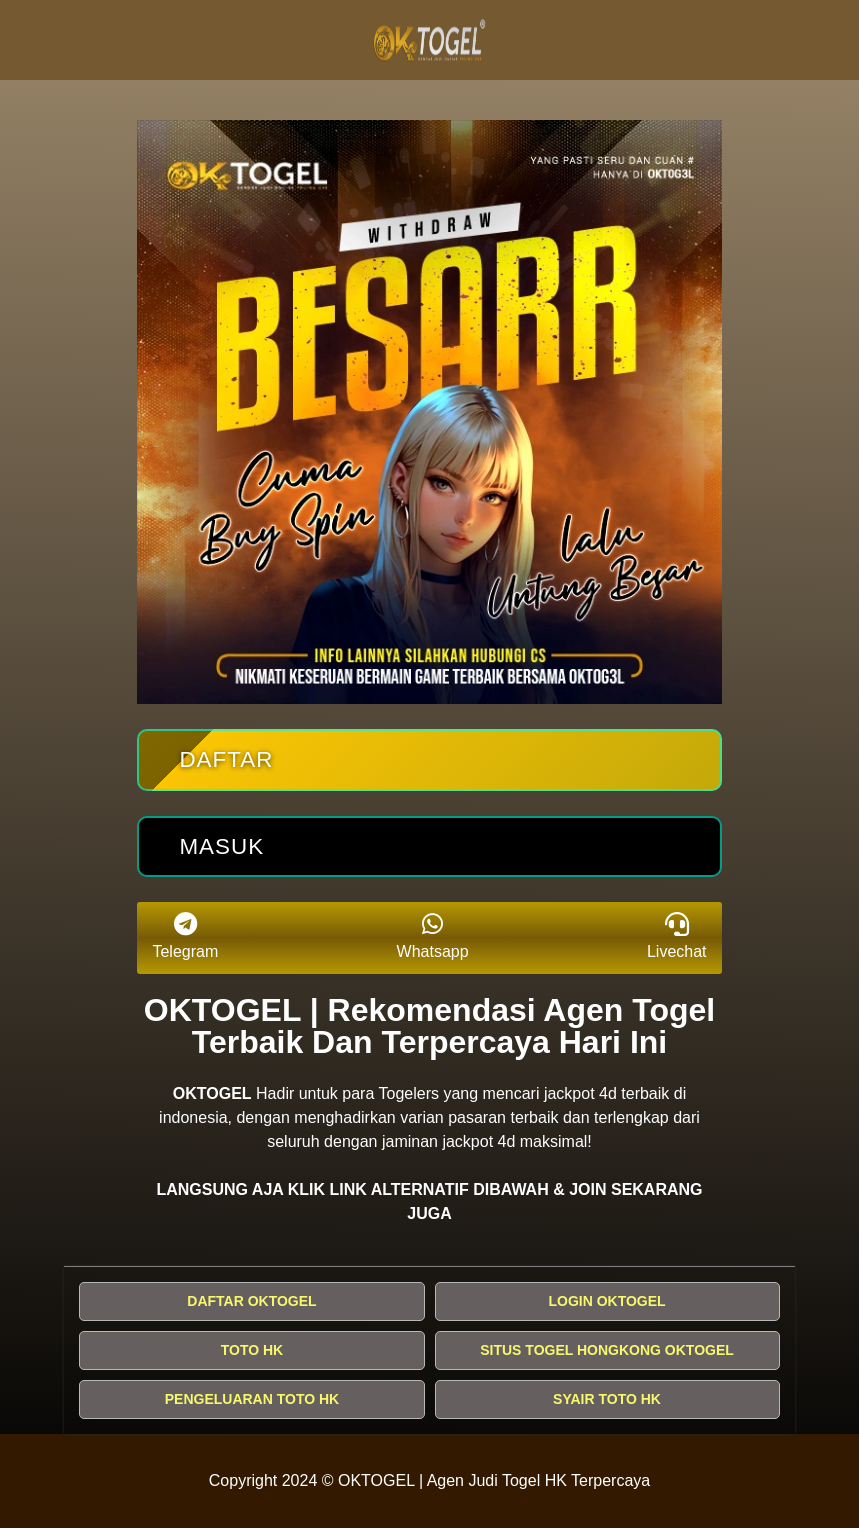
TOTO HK (252, 1350)
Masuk (221, 846)
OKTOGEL (212, 1093)
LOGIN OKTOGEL (606, 1301)
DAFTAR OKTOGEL (251, 1301)
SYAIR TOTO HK (607, 1399)
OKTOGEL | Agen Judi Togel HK (452, 1480)
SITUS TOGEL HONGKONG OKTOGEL (607, 1350)
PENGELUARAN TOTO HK (252, 1399)
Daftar (226, 759)
